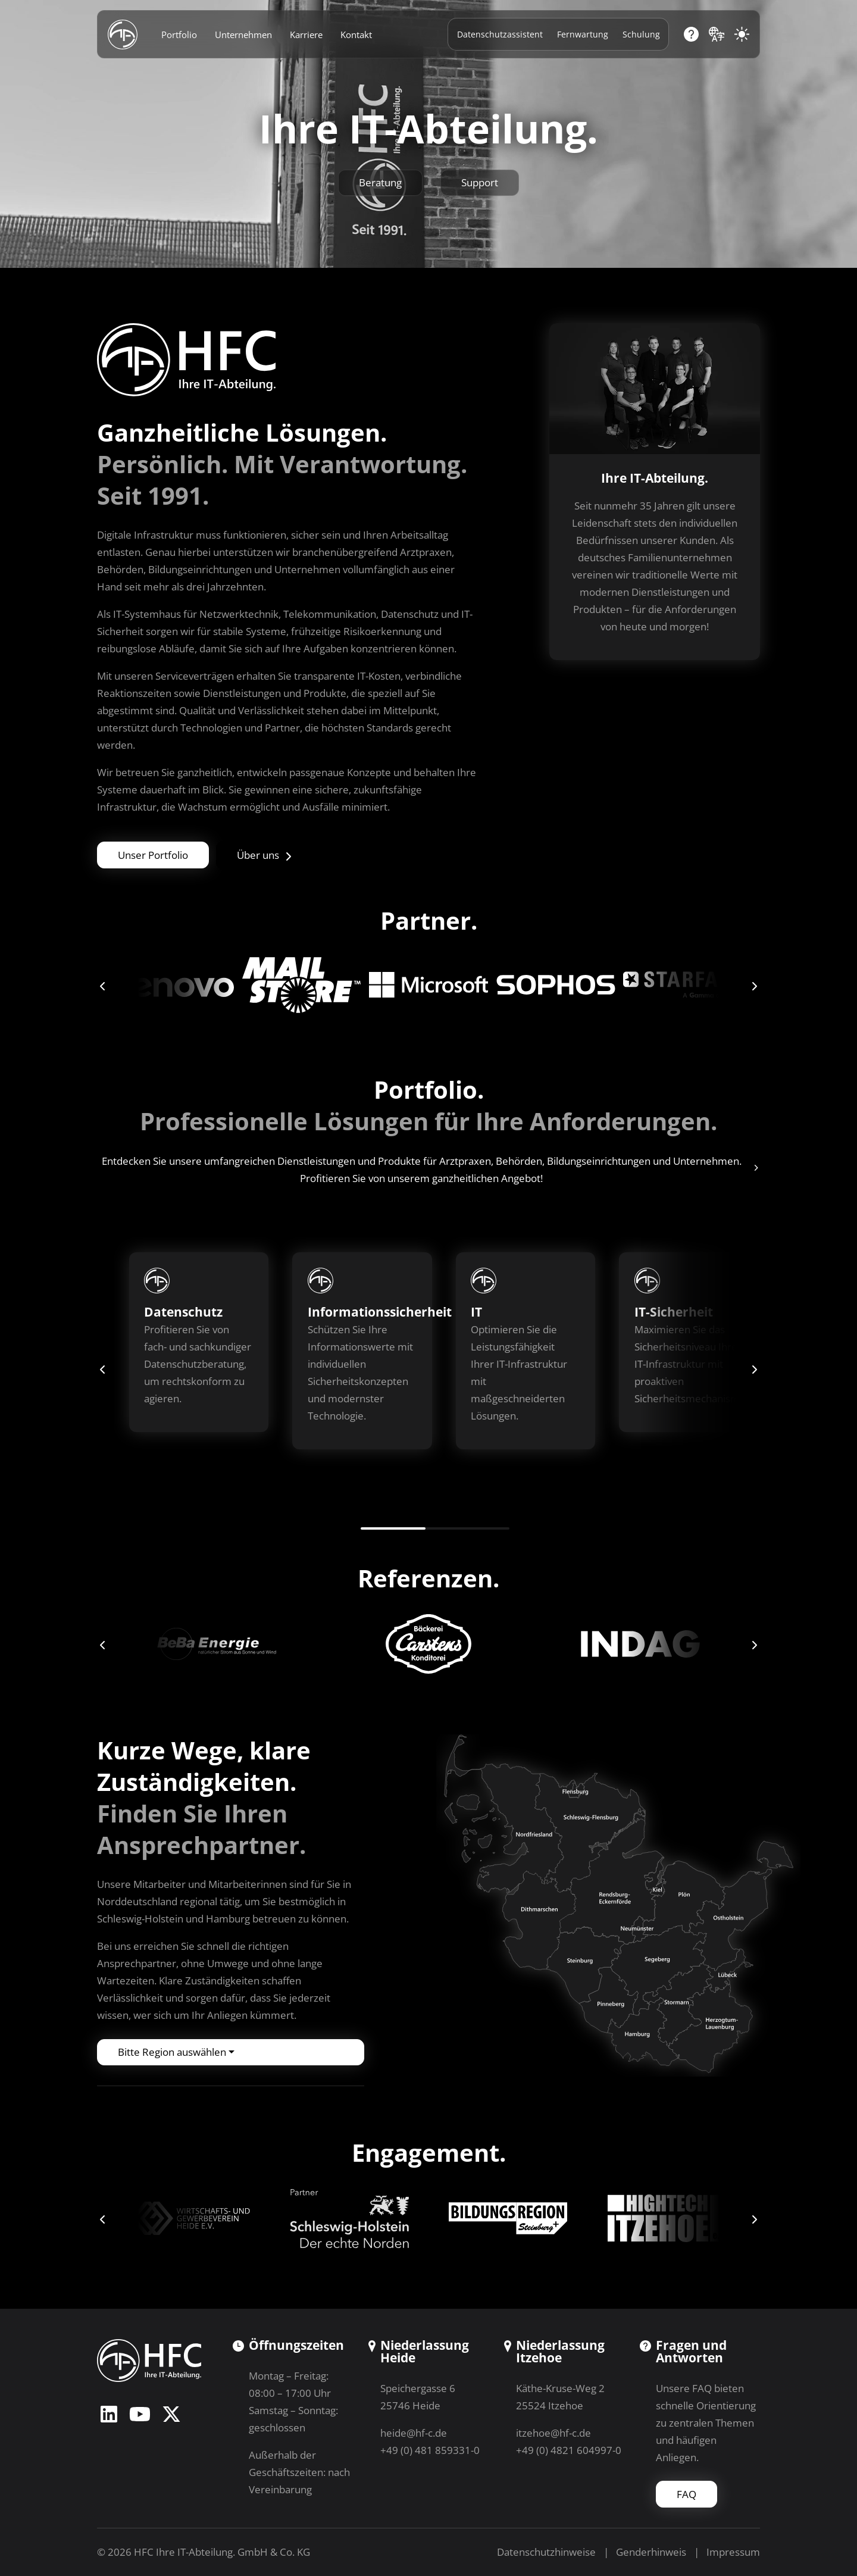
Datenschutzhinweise (546, 2552)
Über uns (265, 855)
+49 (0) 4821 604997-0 (568, 2450)
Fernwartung (582, 34)
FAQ (686, 2494)
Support (479, 182)
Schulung (641, 34)
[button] (103, 984)
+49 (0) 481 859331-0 (430, 2450)
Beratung (380, 182)
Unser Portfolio (153, 855)
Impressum (733, 2552)
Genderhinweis (651, 2552)
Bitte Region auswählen (172, 2052)
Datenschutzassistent (500, 34)
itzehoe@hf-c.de (553, 2433)
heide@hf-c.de (413, 2433)
